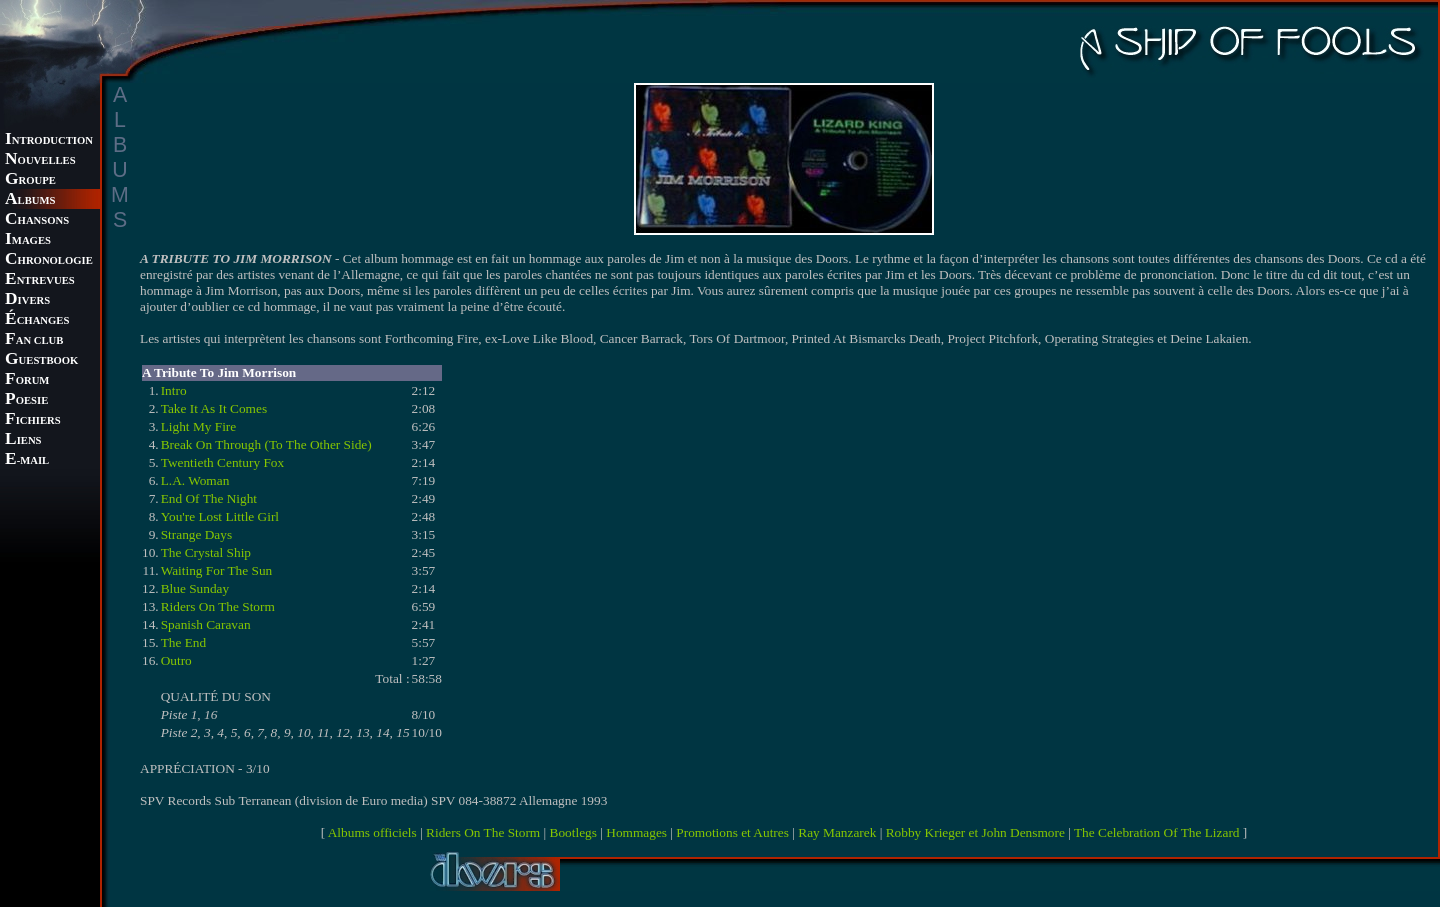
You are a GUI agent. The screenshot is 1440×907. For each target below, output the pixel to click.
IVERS (27, 300)
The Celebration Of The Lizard (1157, 832)
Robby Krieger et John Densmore (975, 832)
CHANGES (37, 320)
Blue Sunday (195, 588)
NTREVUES (40, 280)
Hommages (636, 832)
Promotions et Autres (732, 832)
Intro (174, 390)
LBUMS (30, 200)
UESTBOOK (41, 360)
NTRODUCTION (49, 140)
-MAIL (27, 460)
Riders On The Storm (218, 606)
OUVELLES (40, 160)
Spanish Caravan (206, 624)
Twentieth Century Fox (222, 462)
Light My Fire (199, 426)
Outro (176, 660)
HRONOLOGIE (49, 260)
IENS (23, 440)
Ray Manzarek (837, 832)
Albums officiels (372, 832)
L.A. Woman (195, 480)
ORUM (27, 380)
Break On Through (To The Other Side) (266, 444)
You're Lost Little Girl (220, 516)
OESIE (26, 400)
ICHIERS (33, 420)
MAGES (28, 240)
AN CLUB (34, 340)
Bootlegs (573, 832)
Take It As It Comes (214, 408)
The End (184, 642)
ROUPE (30, 180)
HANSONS (37, 220)
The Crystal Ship (206, 552)
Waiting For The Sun (217, 570)
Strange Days (196, 534)
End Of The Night (209, 498)
